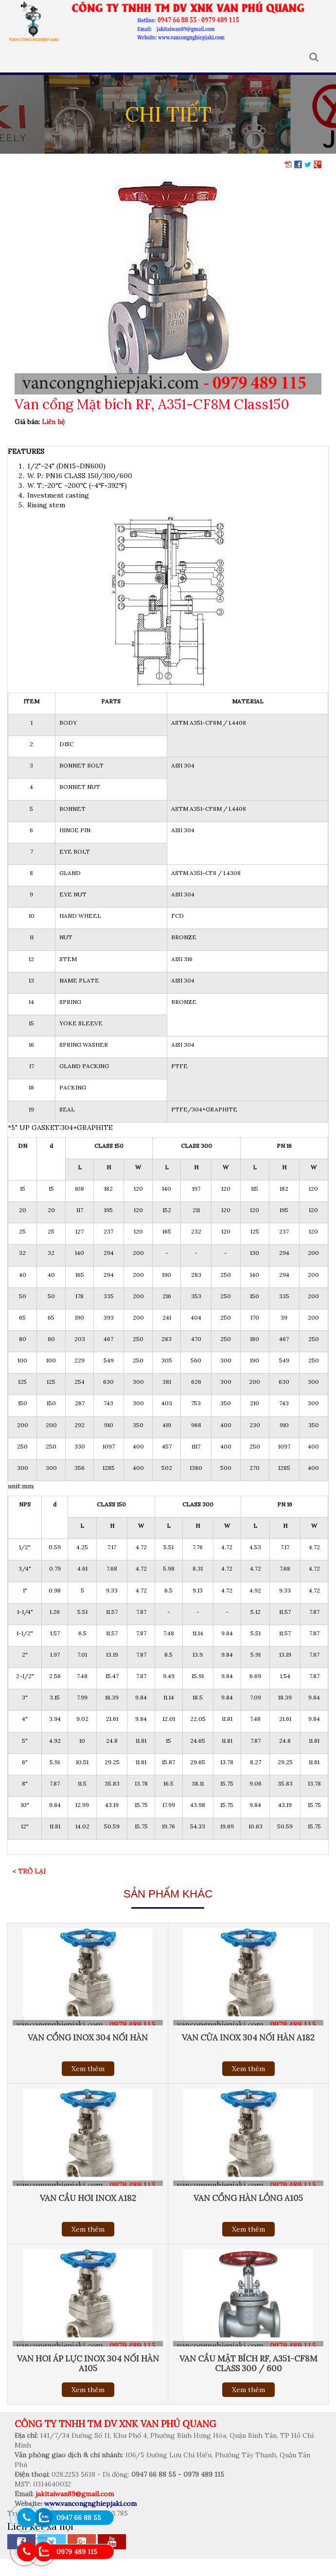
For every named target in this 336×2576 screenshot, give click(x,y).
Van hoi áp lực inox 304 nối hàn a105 (88, 2363)
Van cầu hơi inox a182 (88, 2198)
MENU (14, 57)
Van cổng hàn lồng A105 (248, 2198)
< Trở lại (29, 1871)
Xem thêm (88, 2068)
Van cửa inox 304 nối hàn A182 (248, 2037)
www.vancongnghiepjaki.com (90, 2503)
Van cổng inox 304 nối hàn (88, 2037)
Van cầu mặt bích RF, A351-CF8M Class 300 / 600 (248, 2363)
